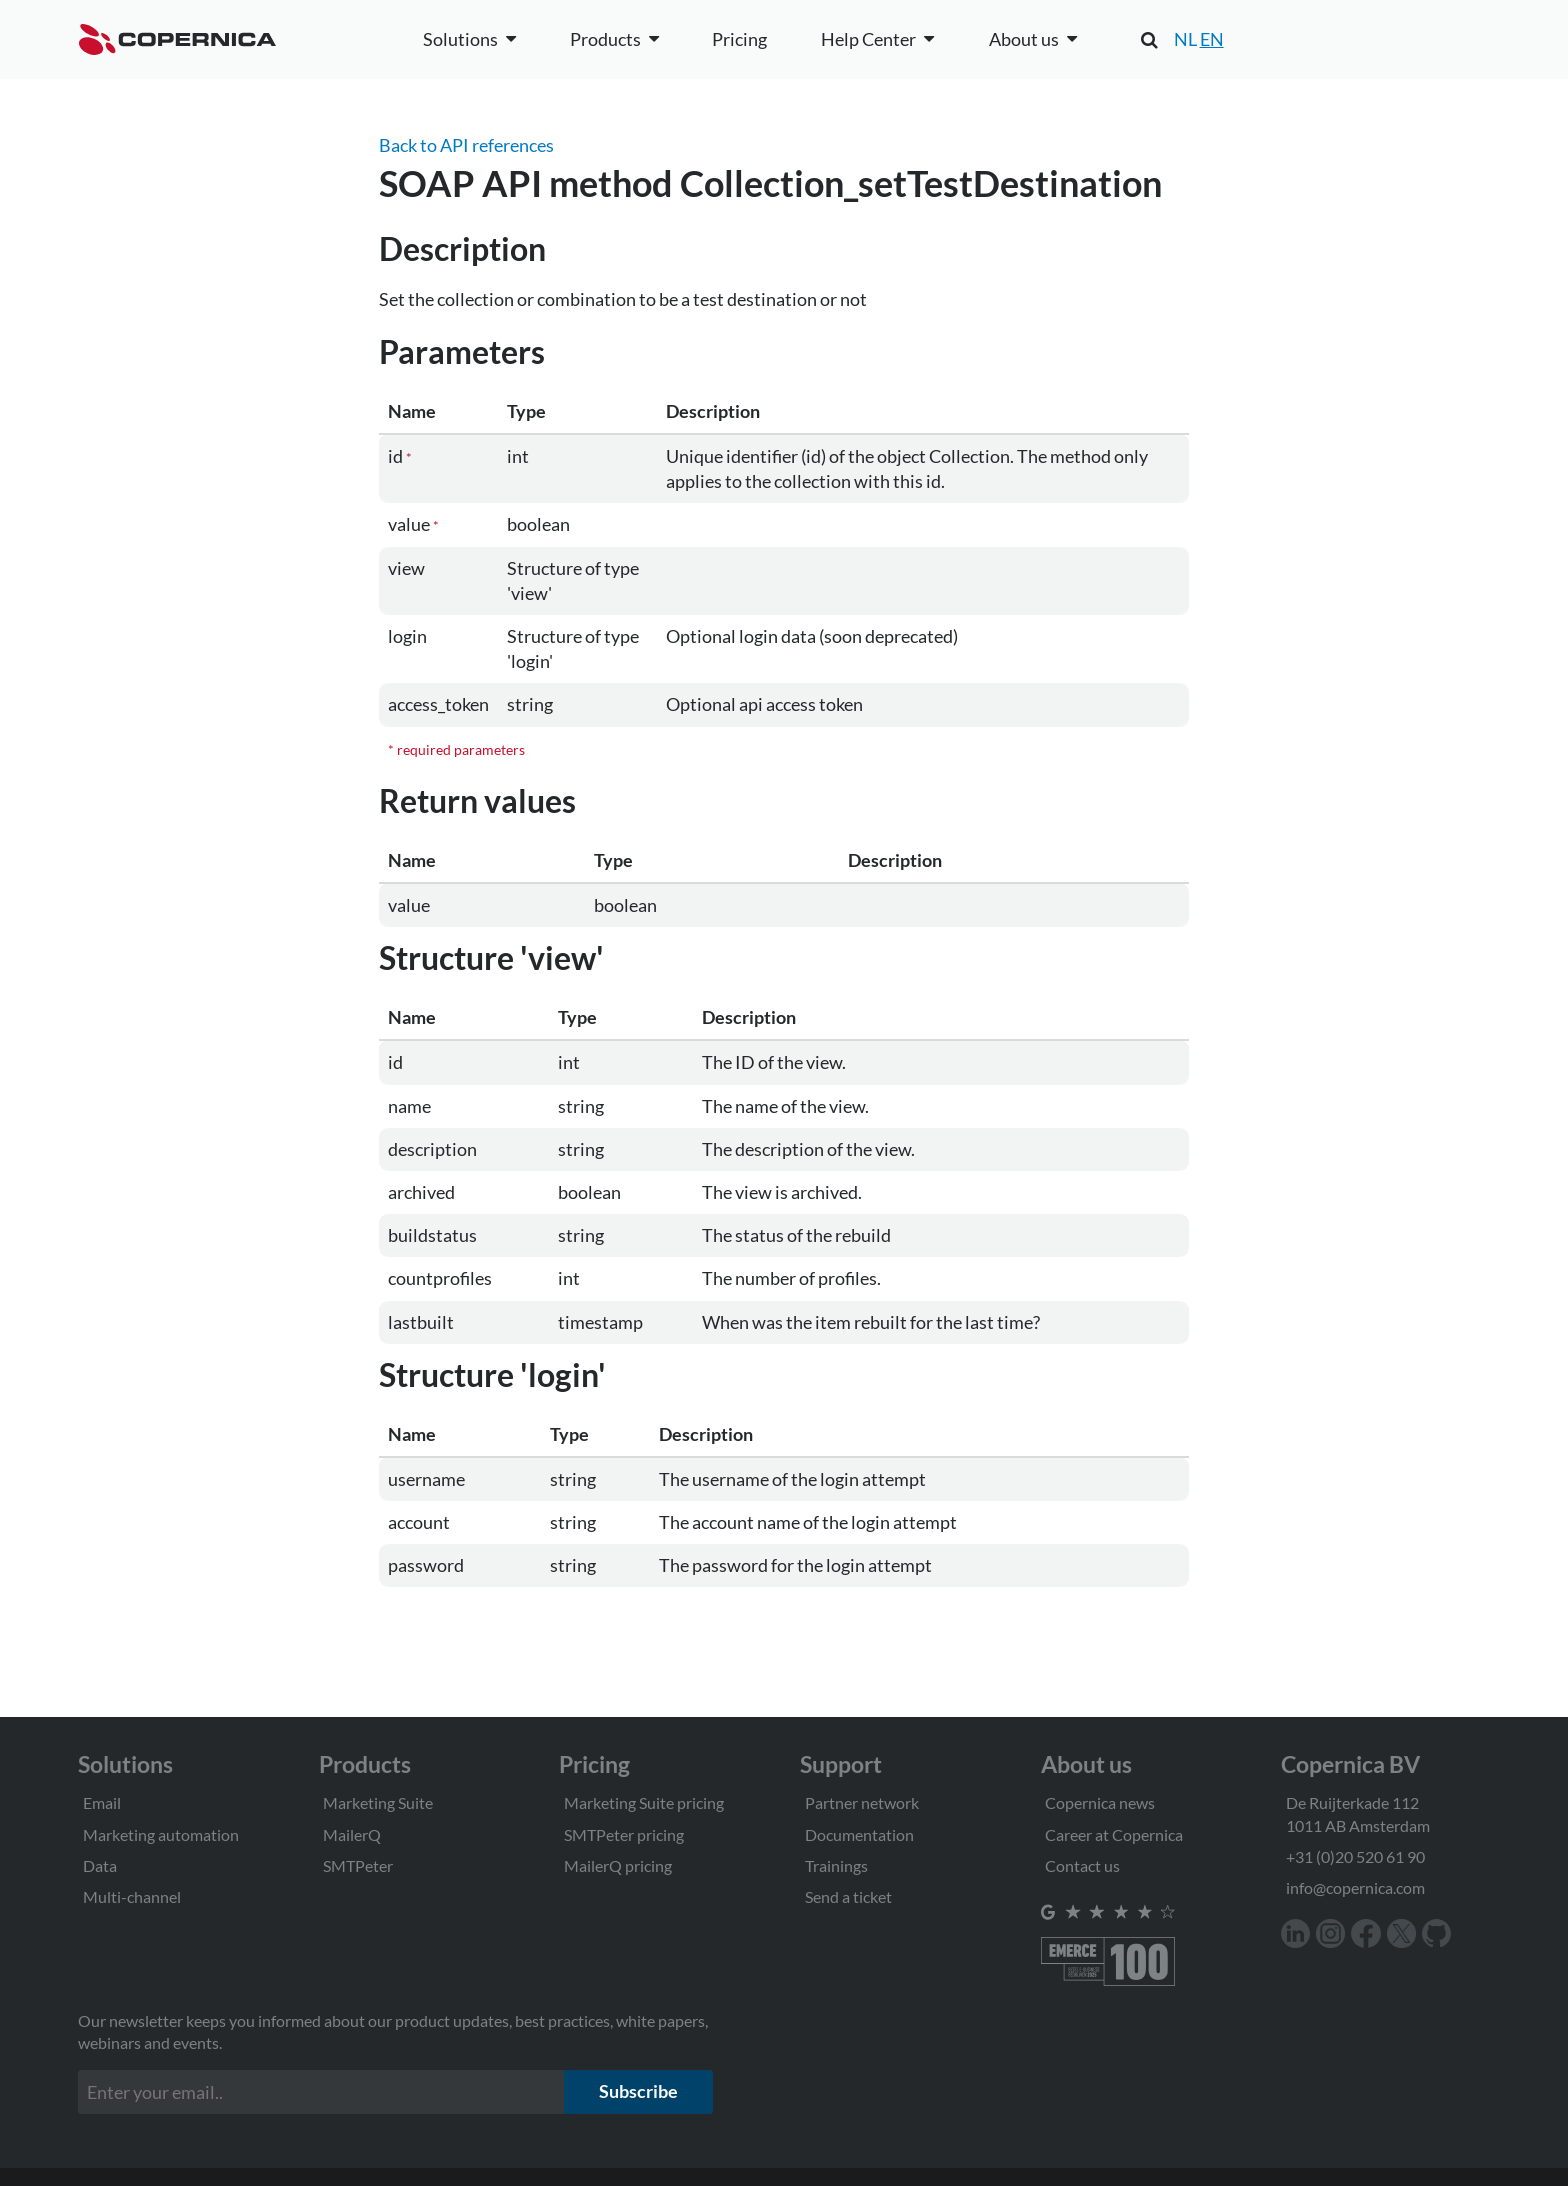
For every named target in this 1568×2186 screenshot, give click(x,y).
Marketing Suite (378, 1802)
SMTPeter (358, 1865)
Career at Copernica (1114, 1834)
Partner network (862, 1802)
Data (100, 1865)
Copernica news (1100, 1802)
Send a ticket (848, 1896)
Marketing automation (161, 1834)
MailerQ (352, 1834)
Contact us (1082, 1865)
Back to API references (466, 145)
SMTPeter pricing (624, 1834)
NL (1185, 39)
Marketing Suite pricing (644, 1802)
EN (1212, 39)
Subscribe (638, 2091)
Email (102, 1802)
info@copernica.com (1355, 1887)
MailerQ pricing (618, 1865)
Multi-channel (132, 1896)
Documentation (859, 1834)
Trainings (836, 1865)
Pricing (739, 39)
